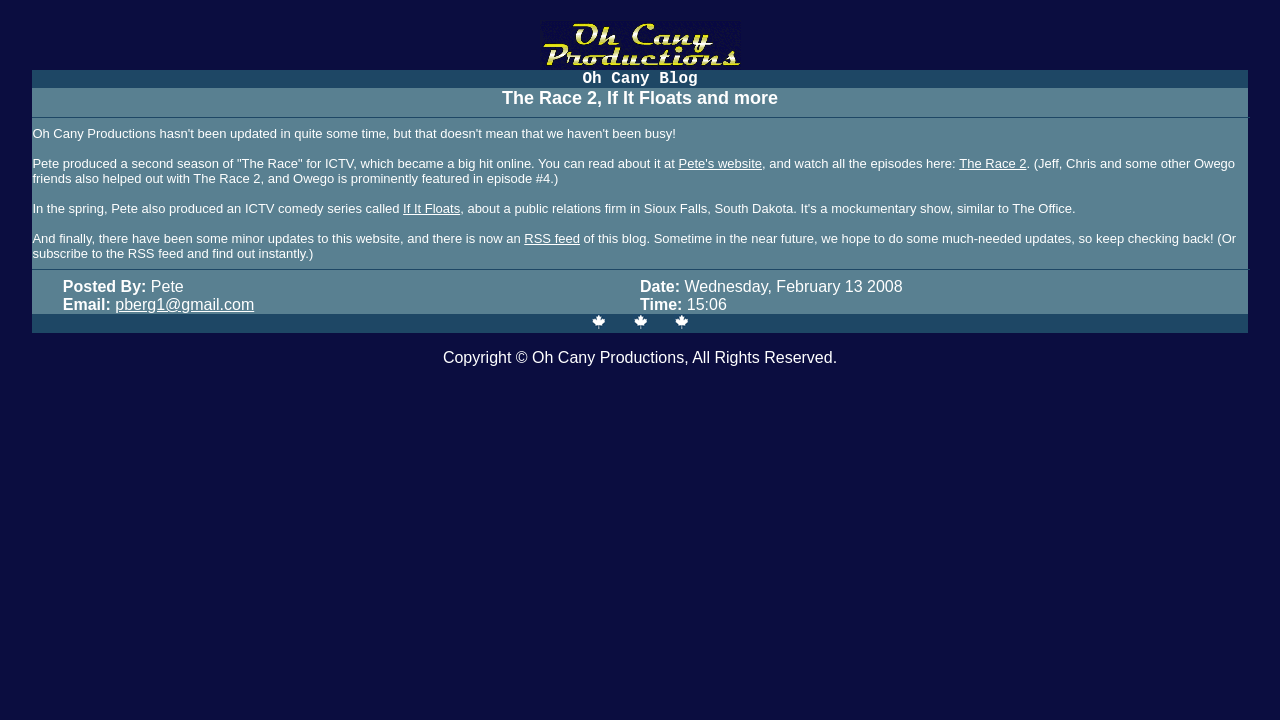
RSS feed (552, 238)
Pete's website (720, 163)
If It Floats (431, 208)
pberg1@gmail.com (184, 304)
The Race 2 (992, 163)
